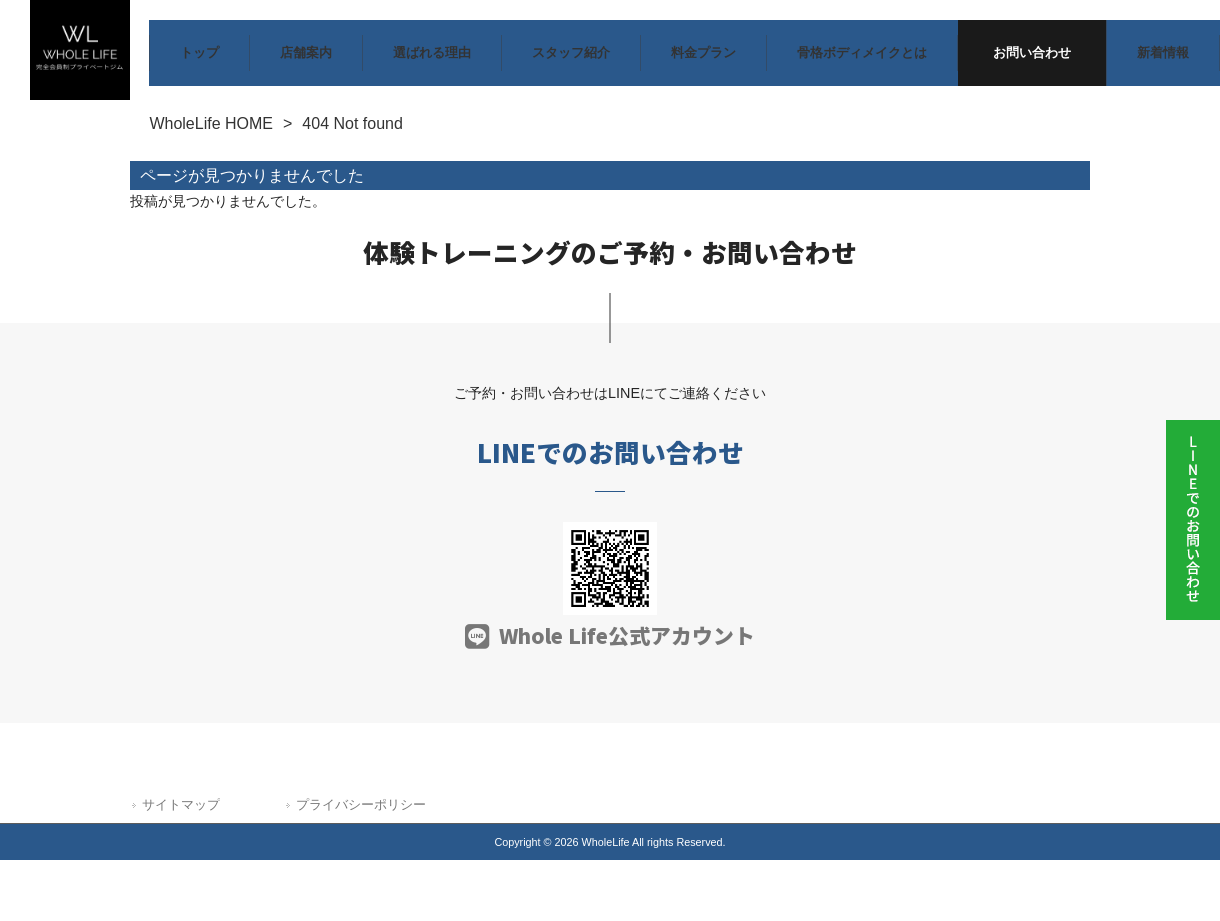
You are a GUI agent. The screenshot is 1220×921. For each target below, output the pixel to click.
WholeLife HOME (211, 123)
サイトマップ (181, 804)
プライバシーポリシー (361, 804)
